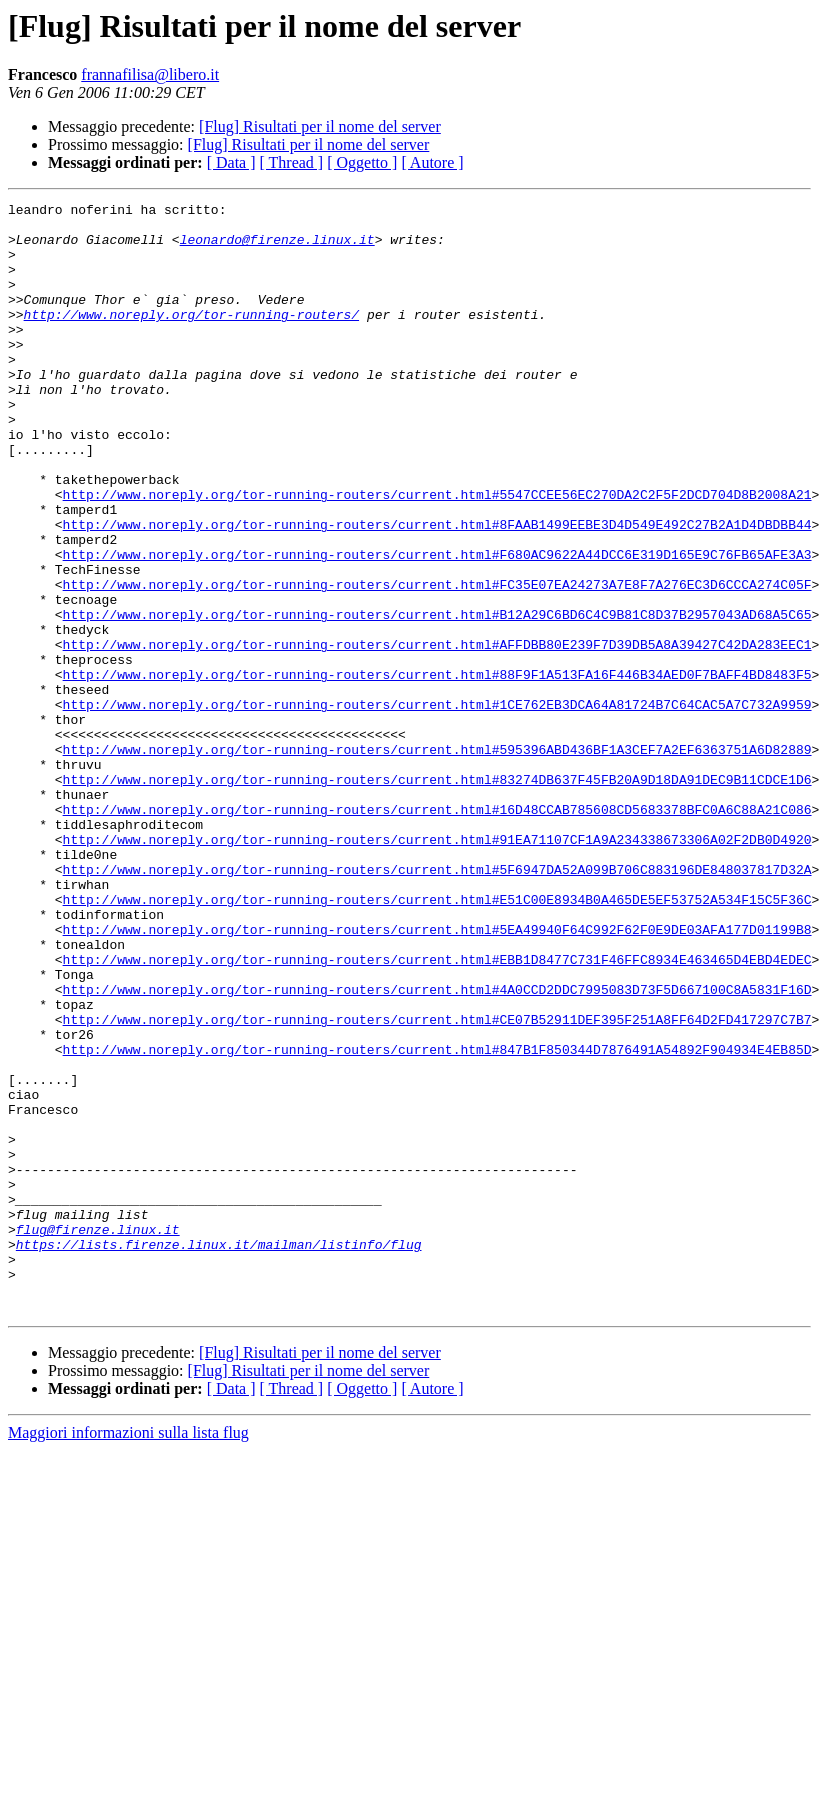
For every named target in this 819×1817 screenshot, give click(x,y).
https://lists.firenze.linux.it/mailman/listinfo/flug (219, 1454)
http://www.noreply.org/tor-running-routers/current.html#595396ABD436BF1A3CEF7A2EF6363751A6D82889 (437, 860)
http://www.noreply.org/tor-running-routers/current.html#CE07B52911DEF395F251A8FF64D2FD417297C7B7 (437, 1184)
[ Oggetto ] (362, 162)
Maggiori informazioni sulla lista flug (128, 1654)
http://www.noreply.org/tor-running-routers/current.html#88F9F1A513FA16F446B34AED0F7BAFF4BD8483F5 (437, 770)
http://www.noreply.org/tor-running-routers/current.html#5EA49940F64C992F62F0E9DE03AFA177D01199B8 (437, 1076)
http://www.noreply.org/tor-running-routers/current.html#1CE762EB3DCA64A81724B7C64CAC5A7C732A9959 (437, 806)
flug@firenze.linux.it (98, 1436)
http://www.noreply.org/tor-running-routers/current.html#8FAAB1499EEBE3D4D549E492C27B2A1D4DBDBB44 (437, 590)
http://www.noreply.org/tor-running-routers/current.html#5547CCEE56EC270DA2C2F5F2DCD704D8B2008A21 (437, 554)
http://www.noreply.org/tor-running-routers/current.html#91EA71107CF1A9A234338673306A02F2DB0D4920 (437, 968)
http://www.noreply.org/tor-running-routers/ (191, 338)
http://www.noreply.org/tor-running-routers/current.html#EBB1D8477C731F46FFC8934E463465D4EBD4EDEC (437, 1112)
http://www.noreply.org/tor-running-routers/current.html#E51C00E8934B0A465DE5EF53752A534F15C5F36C (437, 1040)
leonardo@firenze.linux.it (277, 248)
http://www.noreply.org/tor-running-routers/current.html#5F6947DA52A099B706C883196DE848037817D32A (437, 1004)
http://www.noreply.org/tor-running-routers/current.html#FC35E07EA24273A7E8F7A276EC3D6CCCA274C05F (437, 662)
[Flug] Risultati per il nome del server (320, 126)
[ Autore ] (432, 162)
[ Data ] (231, 162)
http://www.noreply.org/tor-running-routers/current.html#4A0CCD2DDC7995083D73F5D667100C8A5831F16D (437, 1148)
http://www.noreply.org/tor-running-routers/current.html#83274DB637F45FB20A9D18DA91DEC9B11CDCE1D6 (437, 896)
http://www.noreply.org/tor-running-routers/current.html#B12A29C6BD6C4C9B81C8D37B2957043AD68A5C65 (437, 698)
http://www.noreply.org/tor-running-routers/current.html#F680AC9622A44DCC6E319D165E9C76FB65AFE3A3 (437, 626)
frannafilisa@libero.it (150, 74)
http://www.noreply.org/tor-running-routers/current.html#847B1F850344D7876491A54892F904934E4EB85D (437, 1220)
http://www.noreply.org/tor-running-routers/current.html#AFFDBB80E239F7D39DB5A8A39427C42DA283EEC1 (437, 734)
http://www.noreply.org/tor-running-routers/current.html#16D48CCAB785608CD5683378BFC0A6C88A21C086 (437, 932)
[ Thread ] (292, 162)
